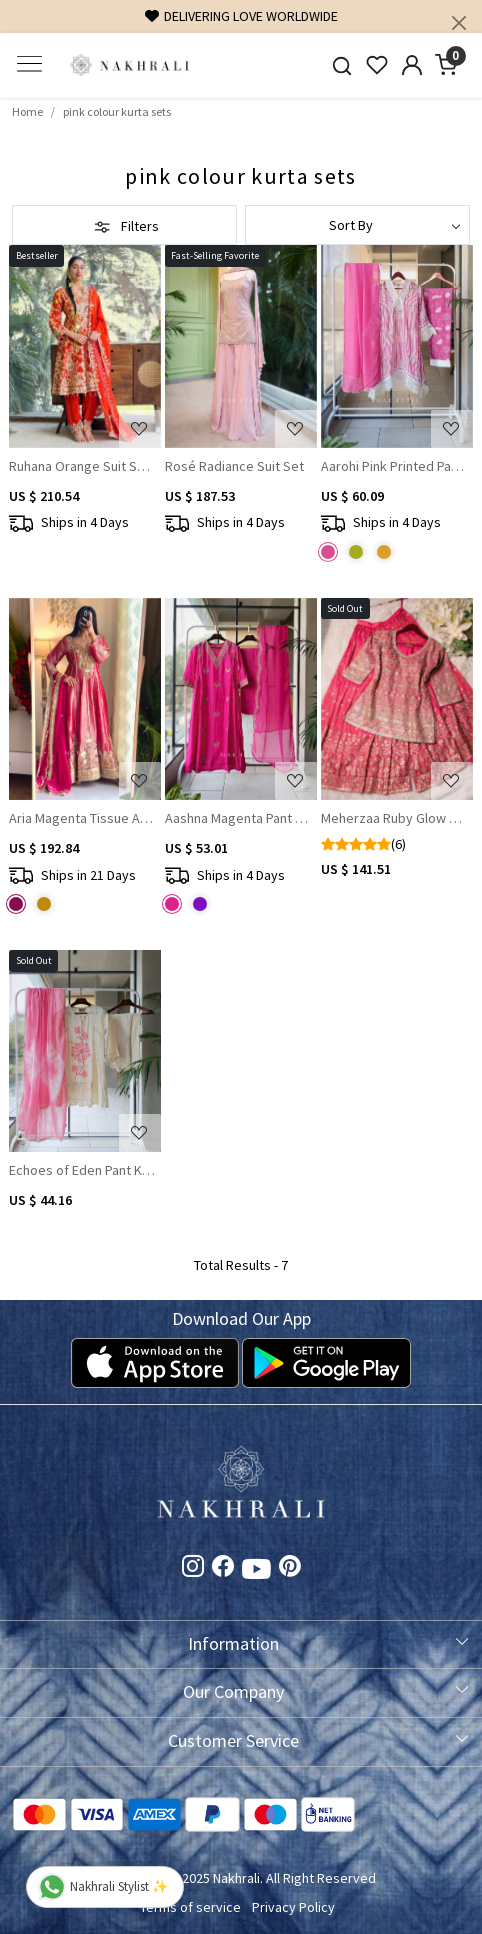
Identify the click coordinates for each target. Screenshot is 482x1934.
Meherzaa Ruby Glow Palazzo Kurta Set (394, 818)
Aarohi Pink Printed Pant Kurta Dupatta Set (394, 466)
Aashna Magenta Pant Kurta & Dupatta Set (238, 818)
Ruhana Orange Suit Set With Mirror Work (82, 466)
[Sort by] (357, 225)
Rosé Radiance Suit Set (234, 466)
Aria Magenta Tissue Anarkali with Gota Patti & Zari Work (82, 818)
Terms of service (190, 1907)
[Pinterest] (290, 1570)
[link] (342, 65)
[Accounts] (411, 65)
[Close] (459, 23)
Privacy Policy (293, 1907)
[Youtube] (256, 1573)
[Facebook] (223, 1570)
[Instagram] (193, 1570)
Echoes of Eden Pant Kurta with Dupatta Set (82, 1170)
